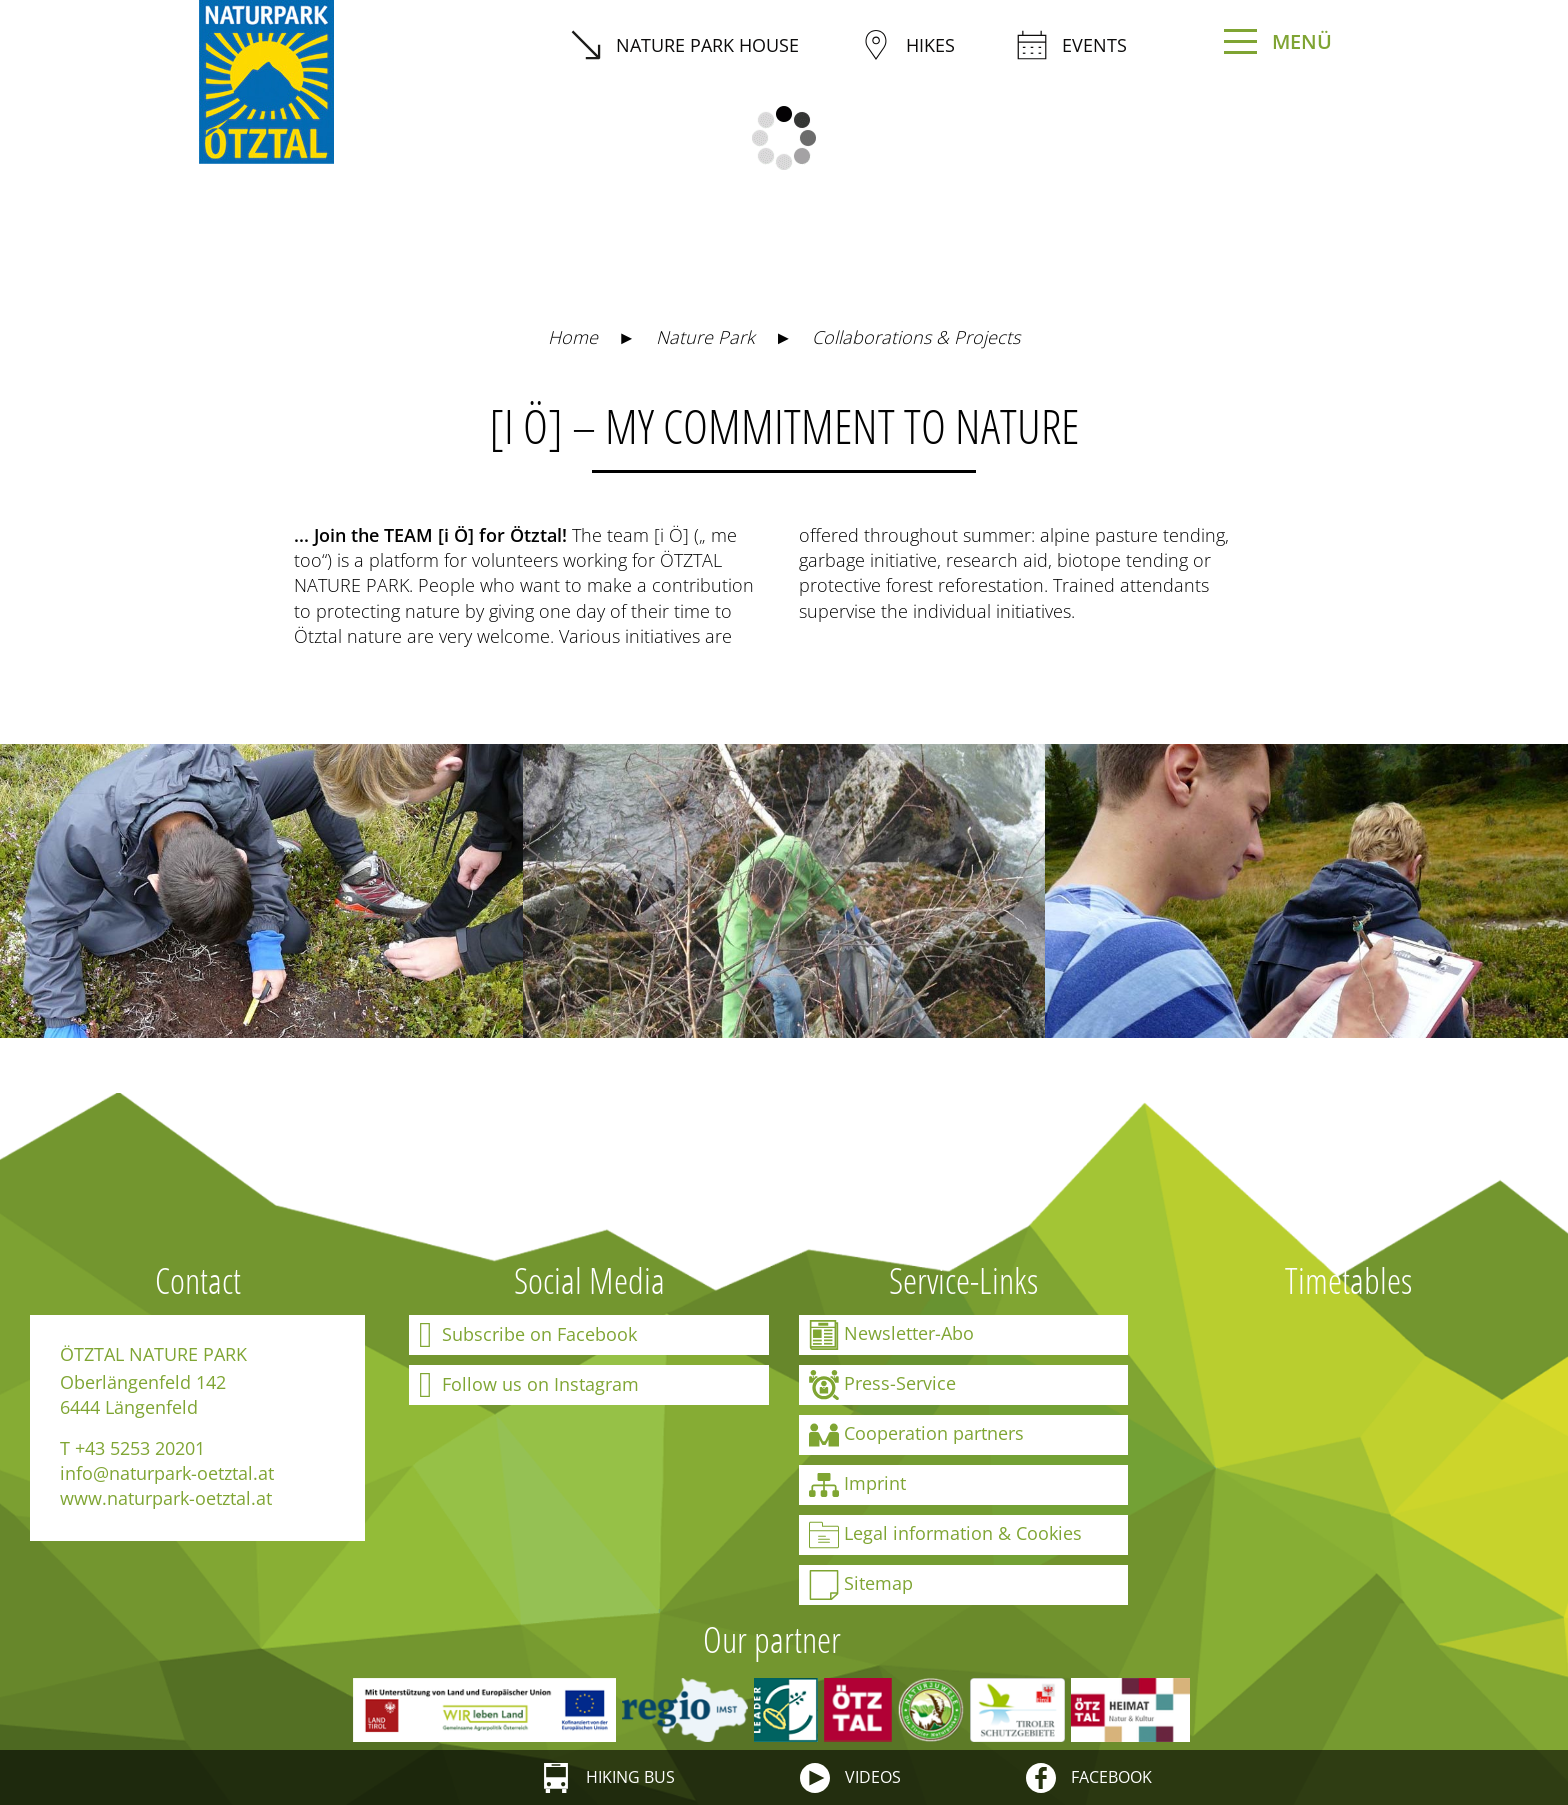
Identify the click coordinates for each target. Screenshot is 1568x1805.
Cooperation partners (916, 1435)
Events (1072, 45)
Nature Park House (685, 45)
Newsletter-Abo (891, 1335)
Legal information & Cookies (945, 1535)
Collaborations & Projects (916, 337)
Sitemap (861, 1585)
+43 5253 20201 (140, 1448)
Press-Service (882, 1385)
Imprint (857, 1485)
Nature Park (705, 337)
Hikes (908, 45)
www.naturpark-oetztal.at (166, 1498)
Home (573, 337)
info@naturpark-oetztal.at (167, 1473)
